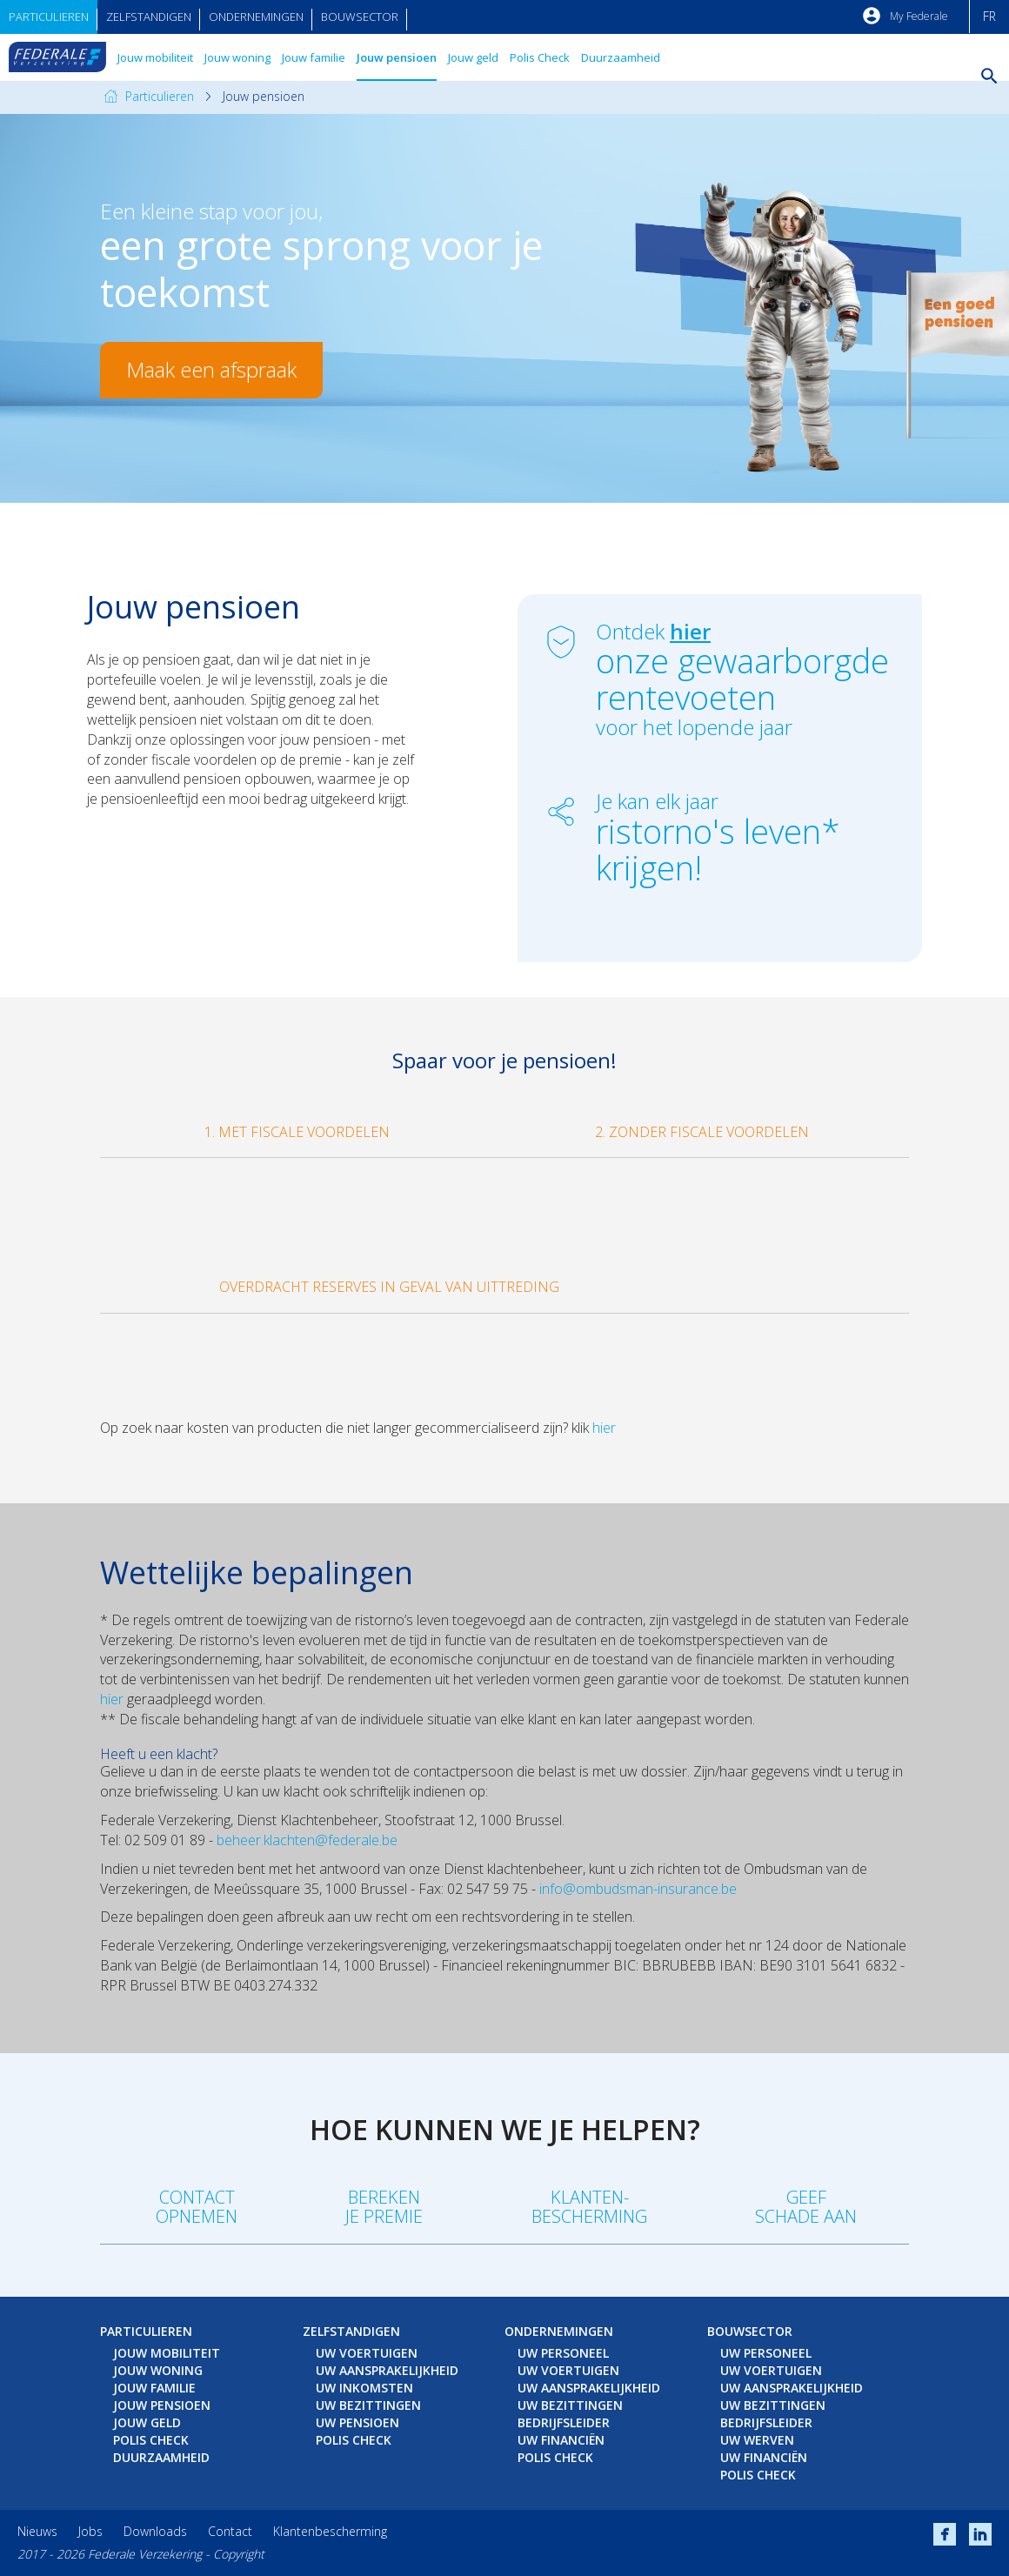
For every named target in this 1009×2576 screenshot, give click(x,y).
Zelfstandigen (148, 16)
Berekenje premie (384, 2206)
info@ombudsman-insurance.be (638, 1888)
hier (604, 1427)
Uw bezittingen (368, 2405)
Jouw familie (313, 57)
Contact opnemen (196, 2206)
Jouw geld (473, 57)
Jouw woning (237, 57)
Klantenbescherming (330, 2531)
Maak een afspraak (211, 369)
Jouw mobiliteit (155, 57)
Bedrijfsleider (564, 2422)
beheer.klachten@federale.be (307, 1840)
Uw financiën (561, 2440)
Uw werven (757, 2440)
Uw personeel (563, 2353)
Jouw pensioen (397, 57)
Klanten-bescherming (589, 2206)
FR (989, 16)
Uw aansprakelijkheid (387, 2370)
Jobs (90, 2531)
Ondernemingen (256, 16)
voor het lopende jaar (746, 714)
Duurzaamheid (620, 57)
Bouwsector (359, 16)
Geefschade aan (806, 2206)
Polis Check (540, 57)
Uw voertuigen (367, 2353)
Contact (230, 2531)
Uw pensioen (357, 2422)
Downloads (155, 2531)
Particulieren (49, 16)
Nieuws (37, 2531)
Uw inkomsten (364, 2387)
